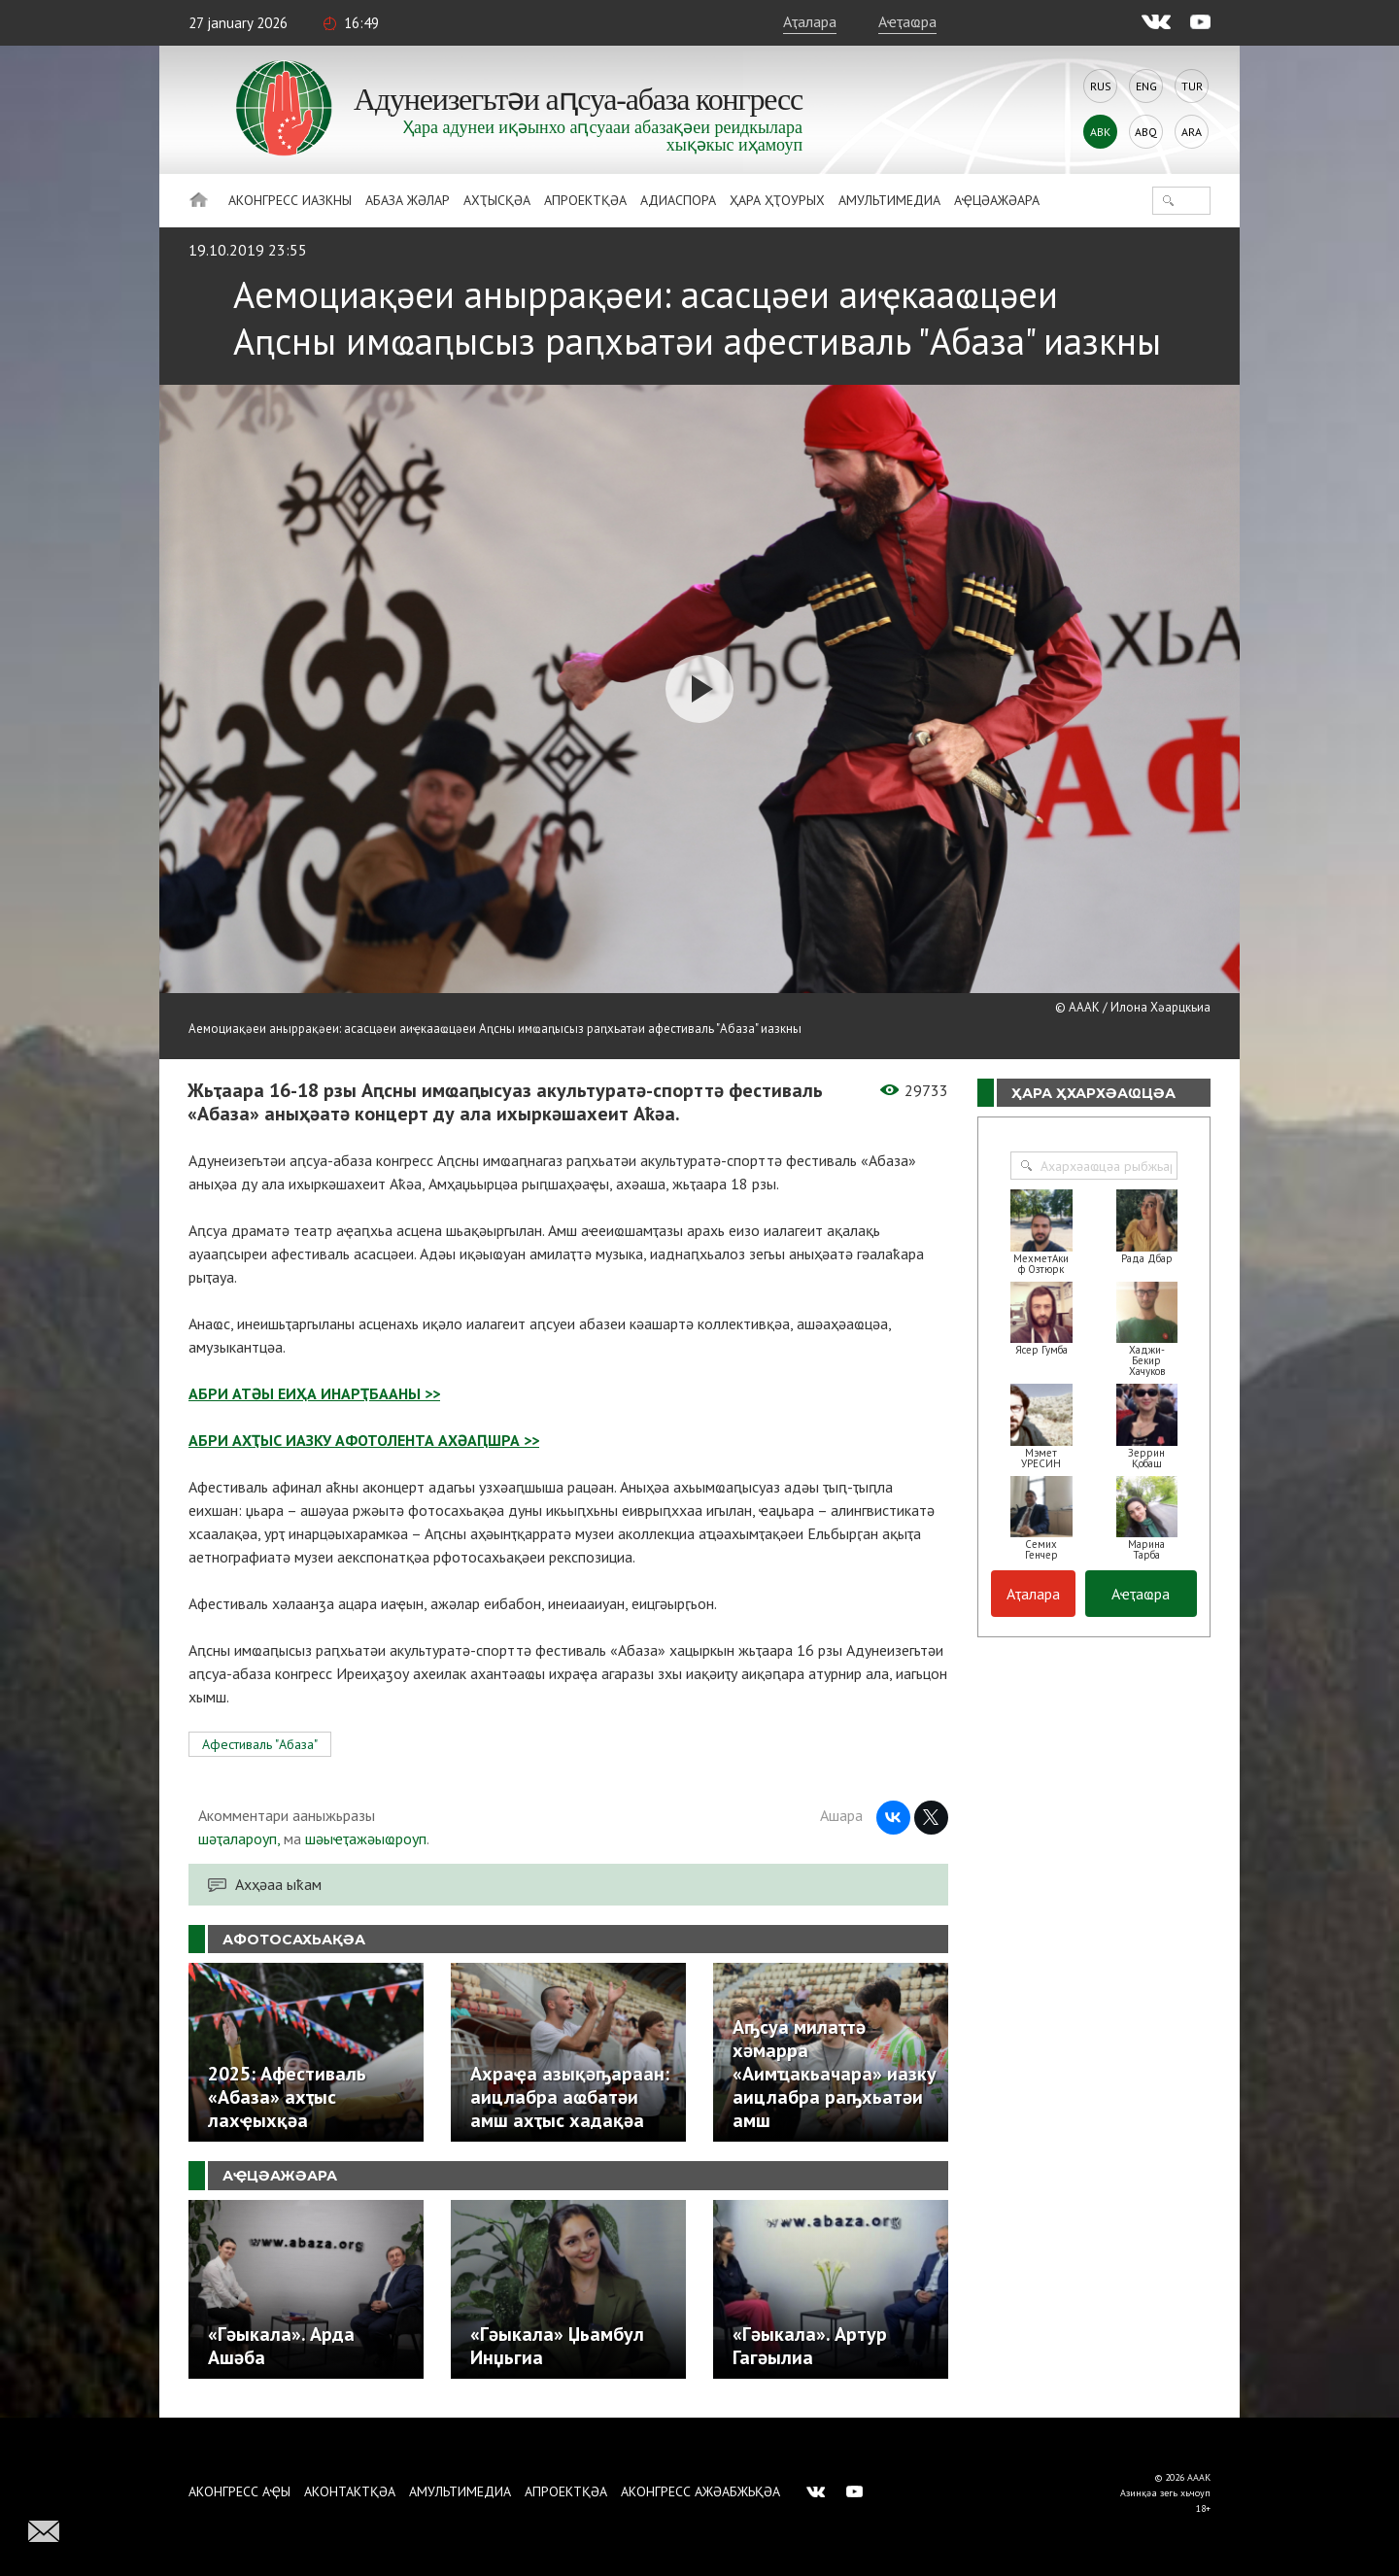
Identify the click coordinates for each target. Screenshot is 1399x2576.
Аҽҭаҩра (907, 21)
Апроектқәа (585, 200)
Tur (1192, 86)
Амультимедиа (889, 200)
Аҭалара (809, 21)
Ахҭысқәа (496, 200)
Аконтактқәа (349, 2491)
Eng (1146, 86)
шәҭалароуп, (239, 1838)
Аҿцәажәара (997, 200)
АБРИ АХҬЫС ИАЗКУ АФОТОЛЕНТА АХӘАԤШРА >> (363, 1440)
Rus (1100, 86)
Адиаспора (678, 200)
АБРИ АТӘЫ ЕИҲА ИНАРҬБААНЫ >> (314, 1393)
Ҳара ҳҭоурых (777, 200)
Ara (1191, 131)
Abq (1146, 131)
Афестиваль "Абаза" (260, 1744)
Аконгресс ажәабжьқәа (700, 2491)
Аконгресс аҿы (239, 2491)
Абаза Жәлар (407, 200)
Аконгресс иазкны (290, 200)
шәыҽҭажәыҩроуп (366, 1838)
